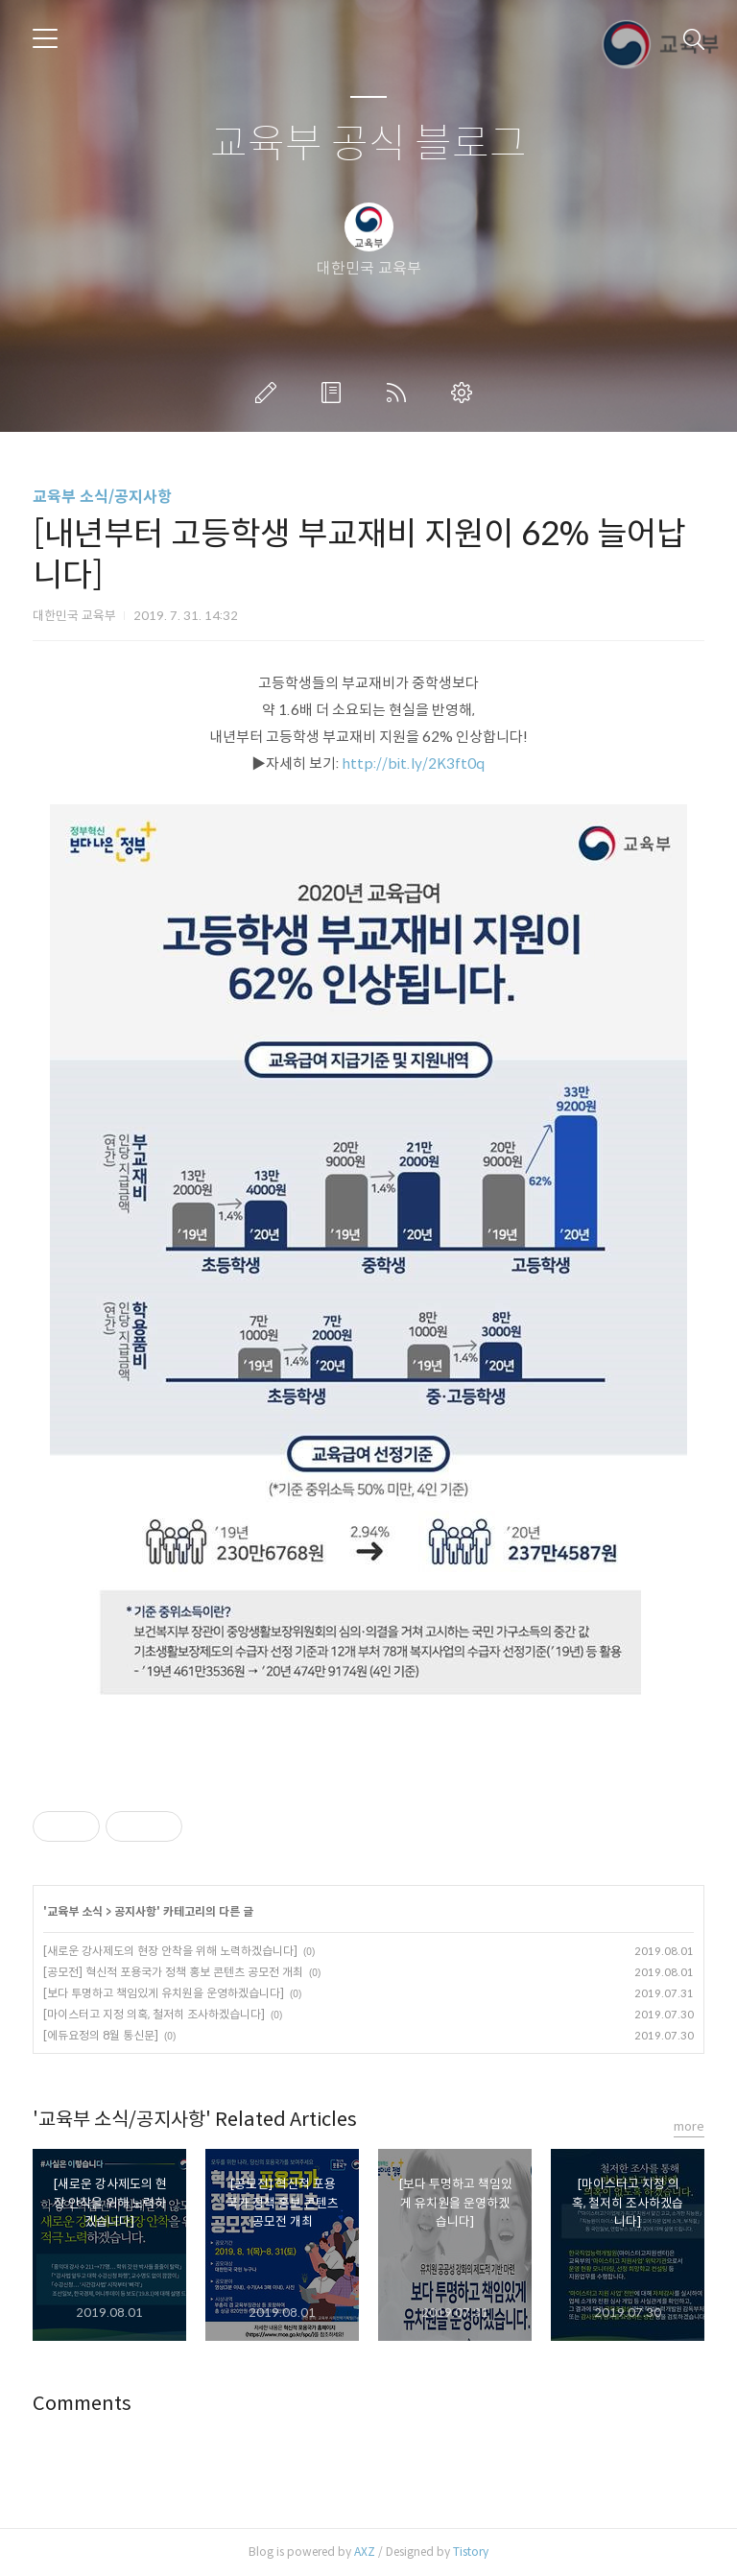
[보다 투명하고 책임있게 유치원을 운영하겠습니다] (163, 1993)
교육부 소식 (75, 1911)
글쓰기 (270, 392)
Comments (82, 2404)
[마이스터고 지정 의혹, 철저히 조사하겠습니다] (154, 2014)
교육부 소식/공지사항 (102, 497)
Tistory (470, 2551)
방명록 (335, 392)
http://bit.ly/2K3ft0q (414, 763)
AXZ (364, 2551)
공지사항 (135, 1911)
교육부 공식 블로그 (368, 144)
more (689, 2126)
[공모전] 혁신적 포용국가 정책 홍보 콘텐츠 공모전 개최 (173, 1972)
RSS (400, 392)
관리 (465, 392)
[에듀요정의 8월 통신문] (100, 2035)
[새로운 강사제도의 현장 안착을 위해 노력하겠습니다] (170, 1951)
